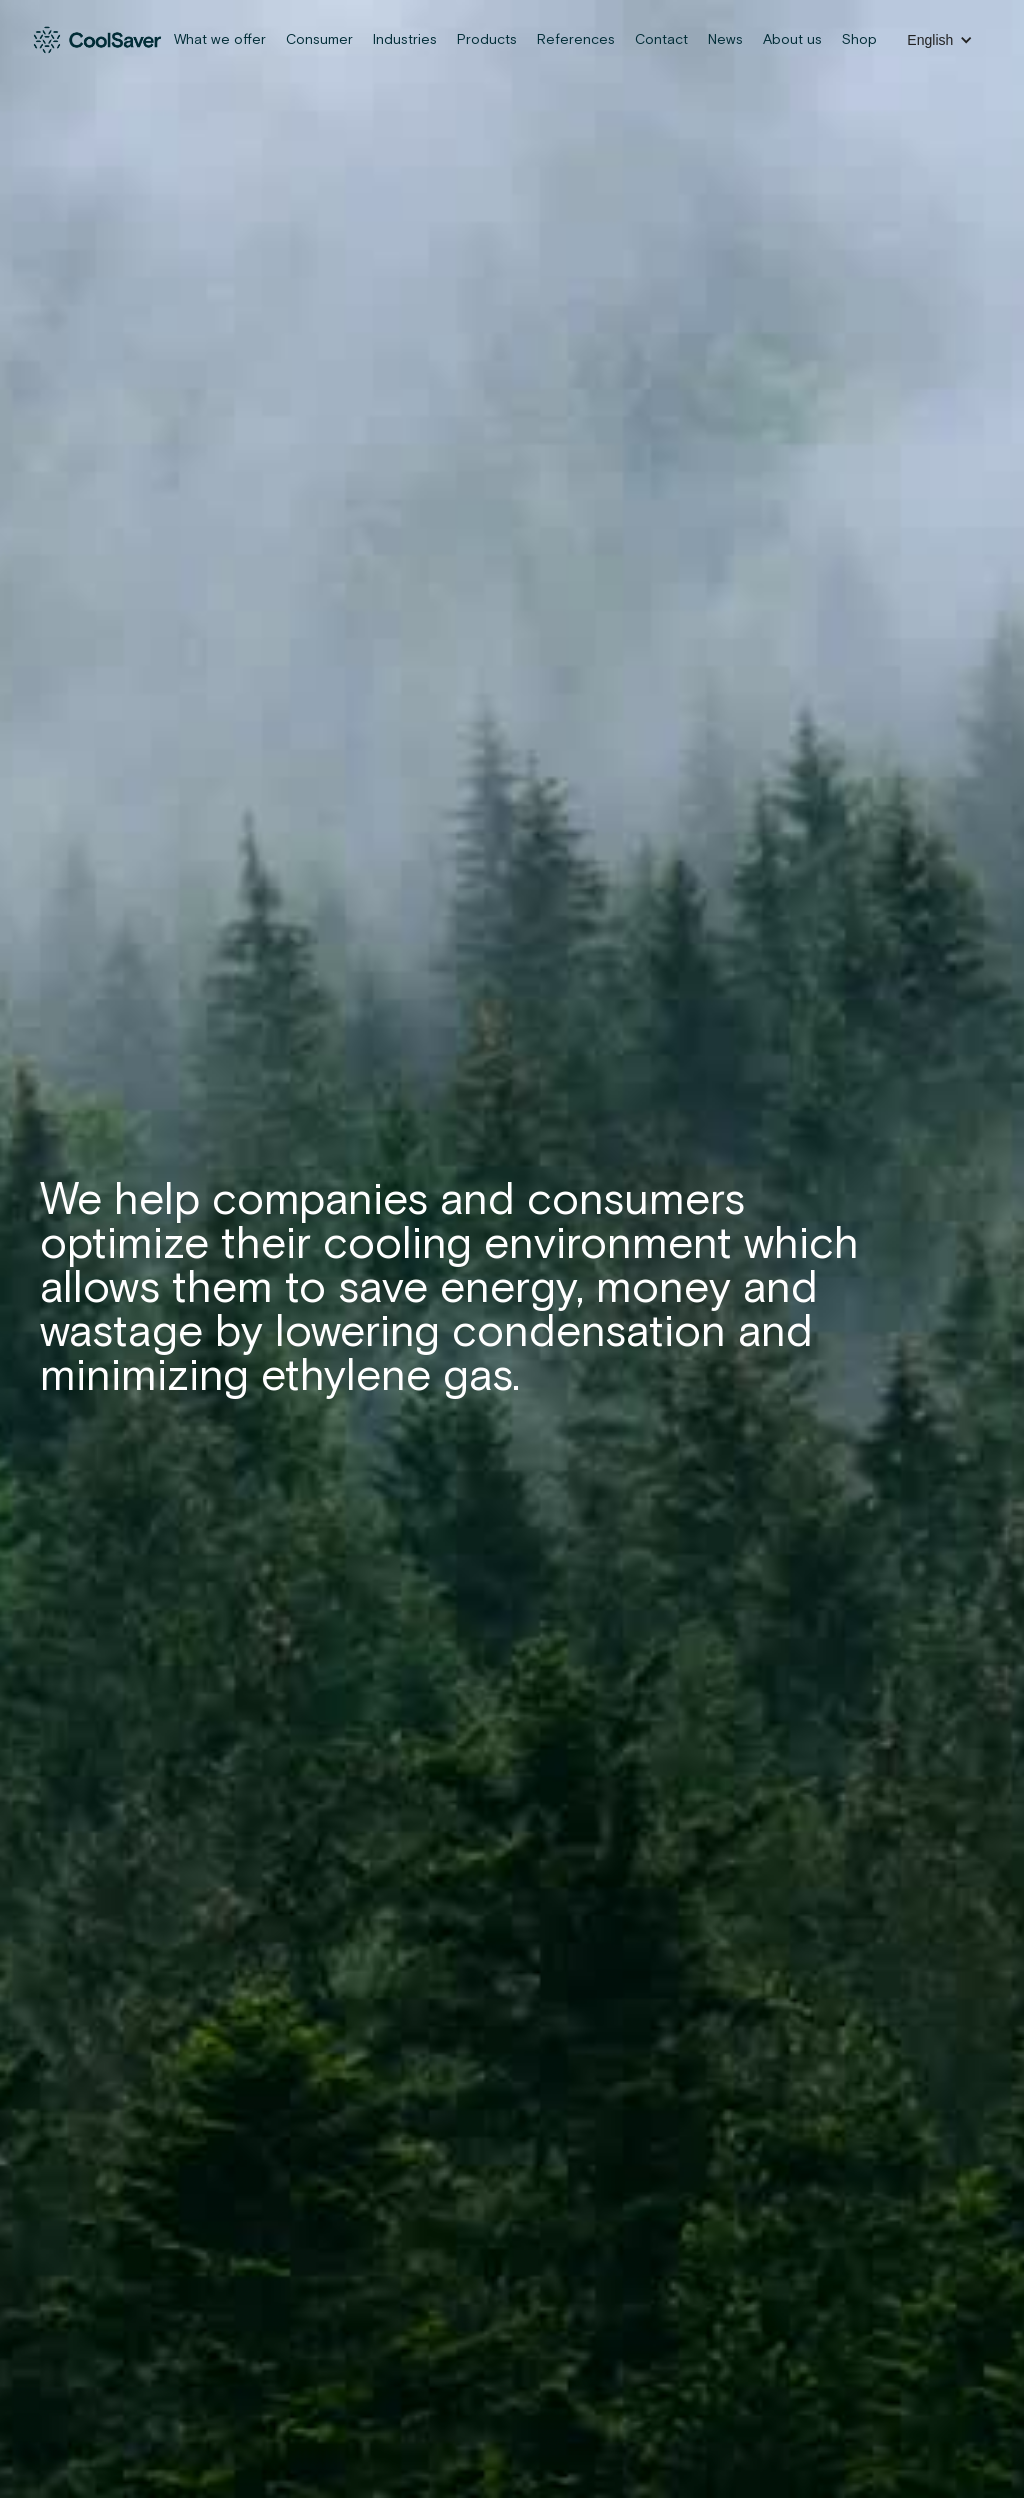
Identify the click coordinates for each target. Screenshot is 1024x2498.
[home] (98, 39)
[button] (940, 40)
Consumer (319, 40)
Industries (405, 40)
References (576, 40)
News (725, 40)
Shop (859, 40)
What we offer (220, 40)
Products (487, 40)
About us (792, 40)
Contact (661, 40)
